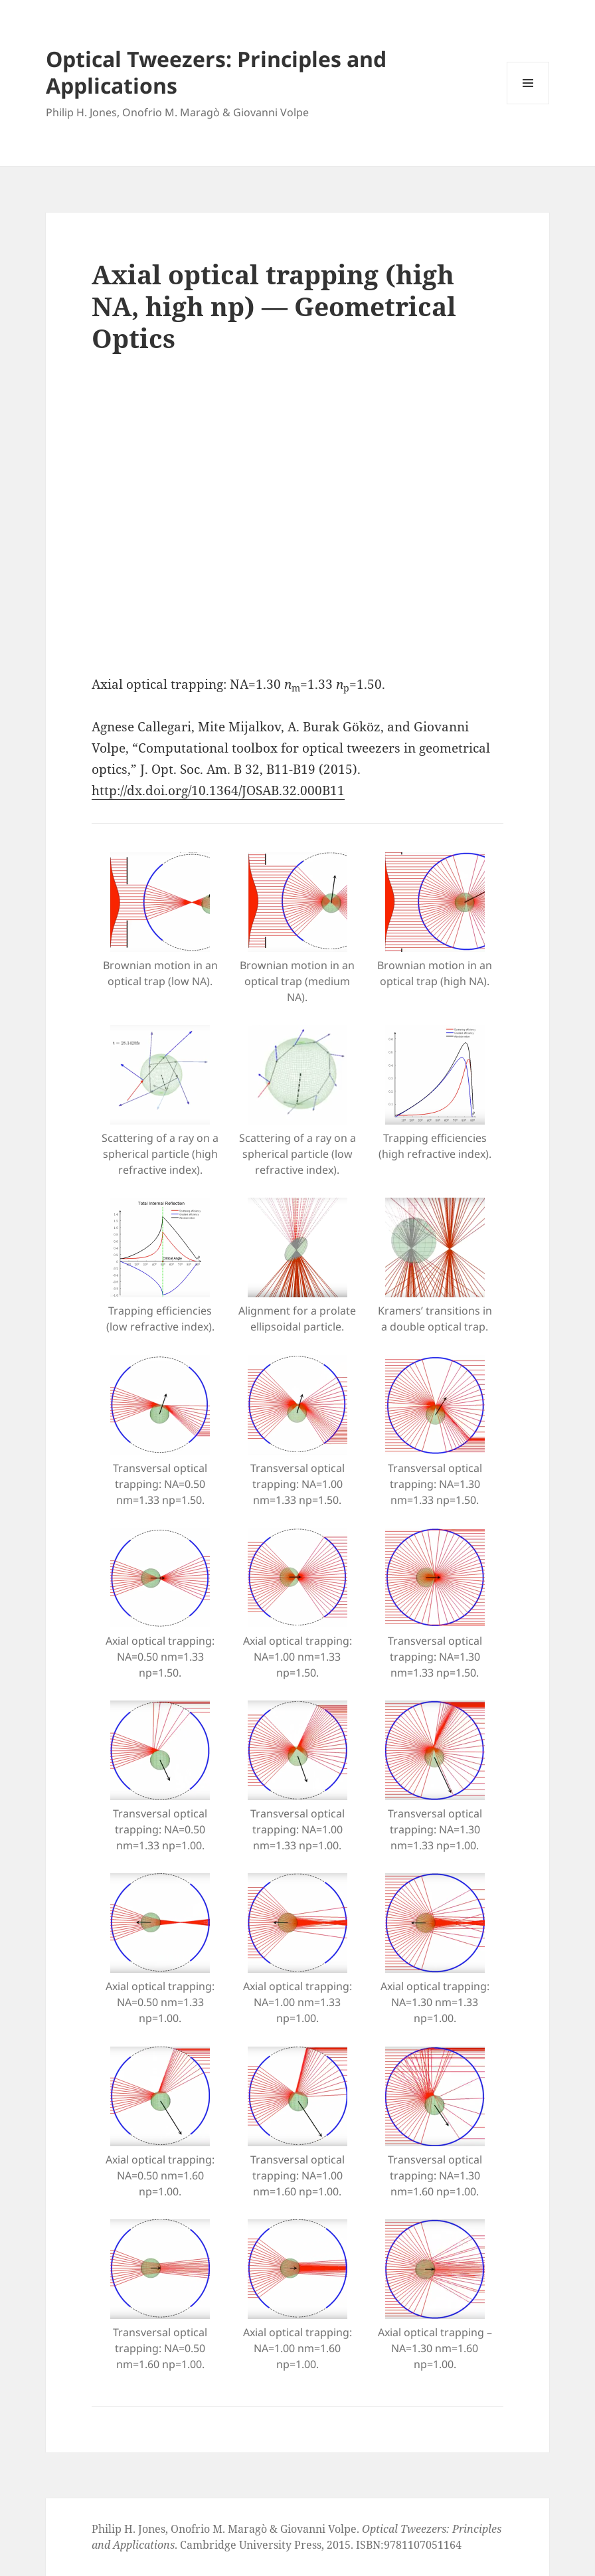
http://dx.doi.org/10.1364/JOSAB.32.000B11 (218, 790)
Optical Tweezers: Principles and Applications (216, 72)
